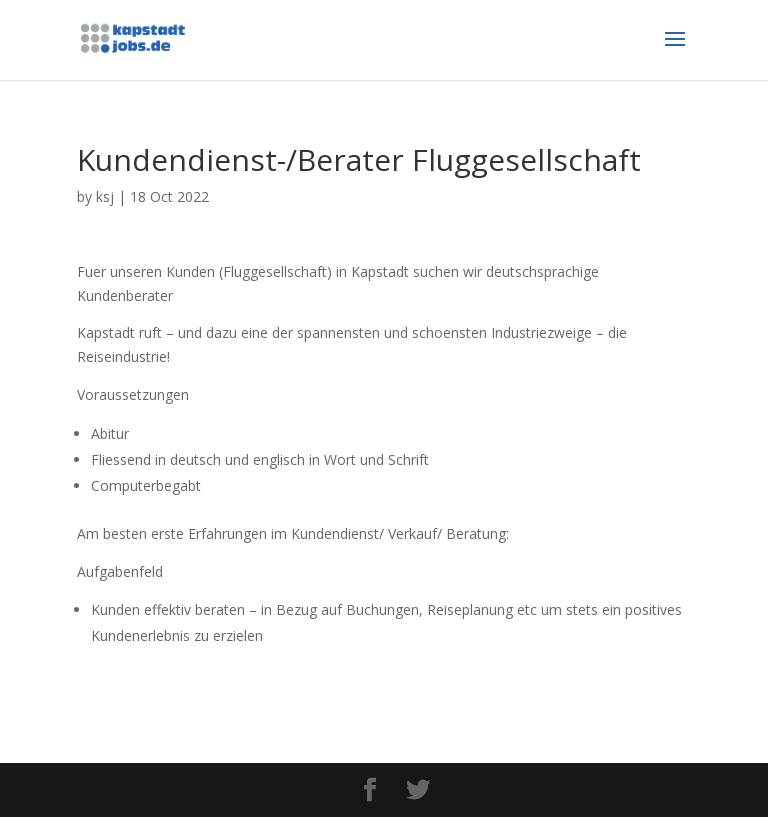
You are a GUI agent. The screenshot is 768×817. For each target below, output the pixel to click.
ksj (105, 196)
